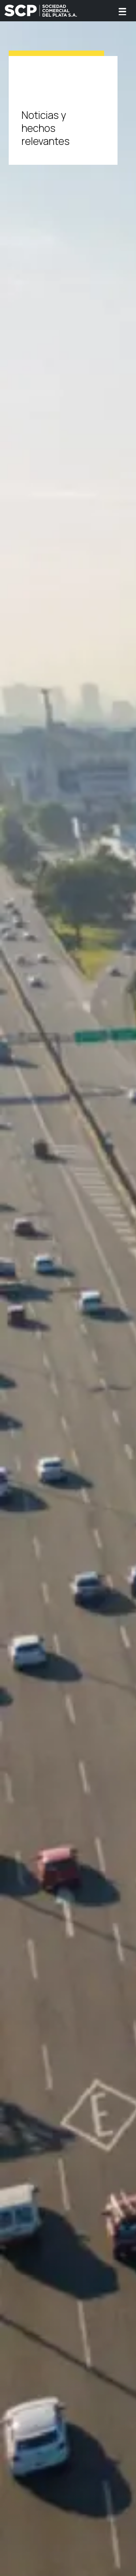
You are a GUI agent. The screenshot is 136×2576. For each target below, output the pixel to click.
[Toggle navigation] (121, 11)
